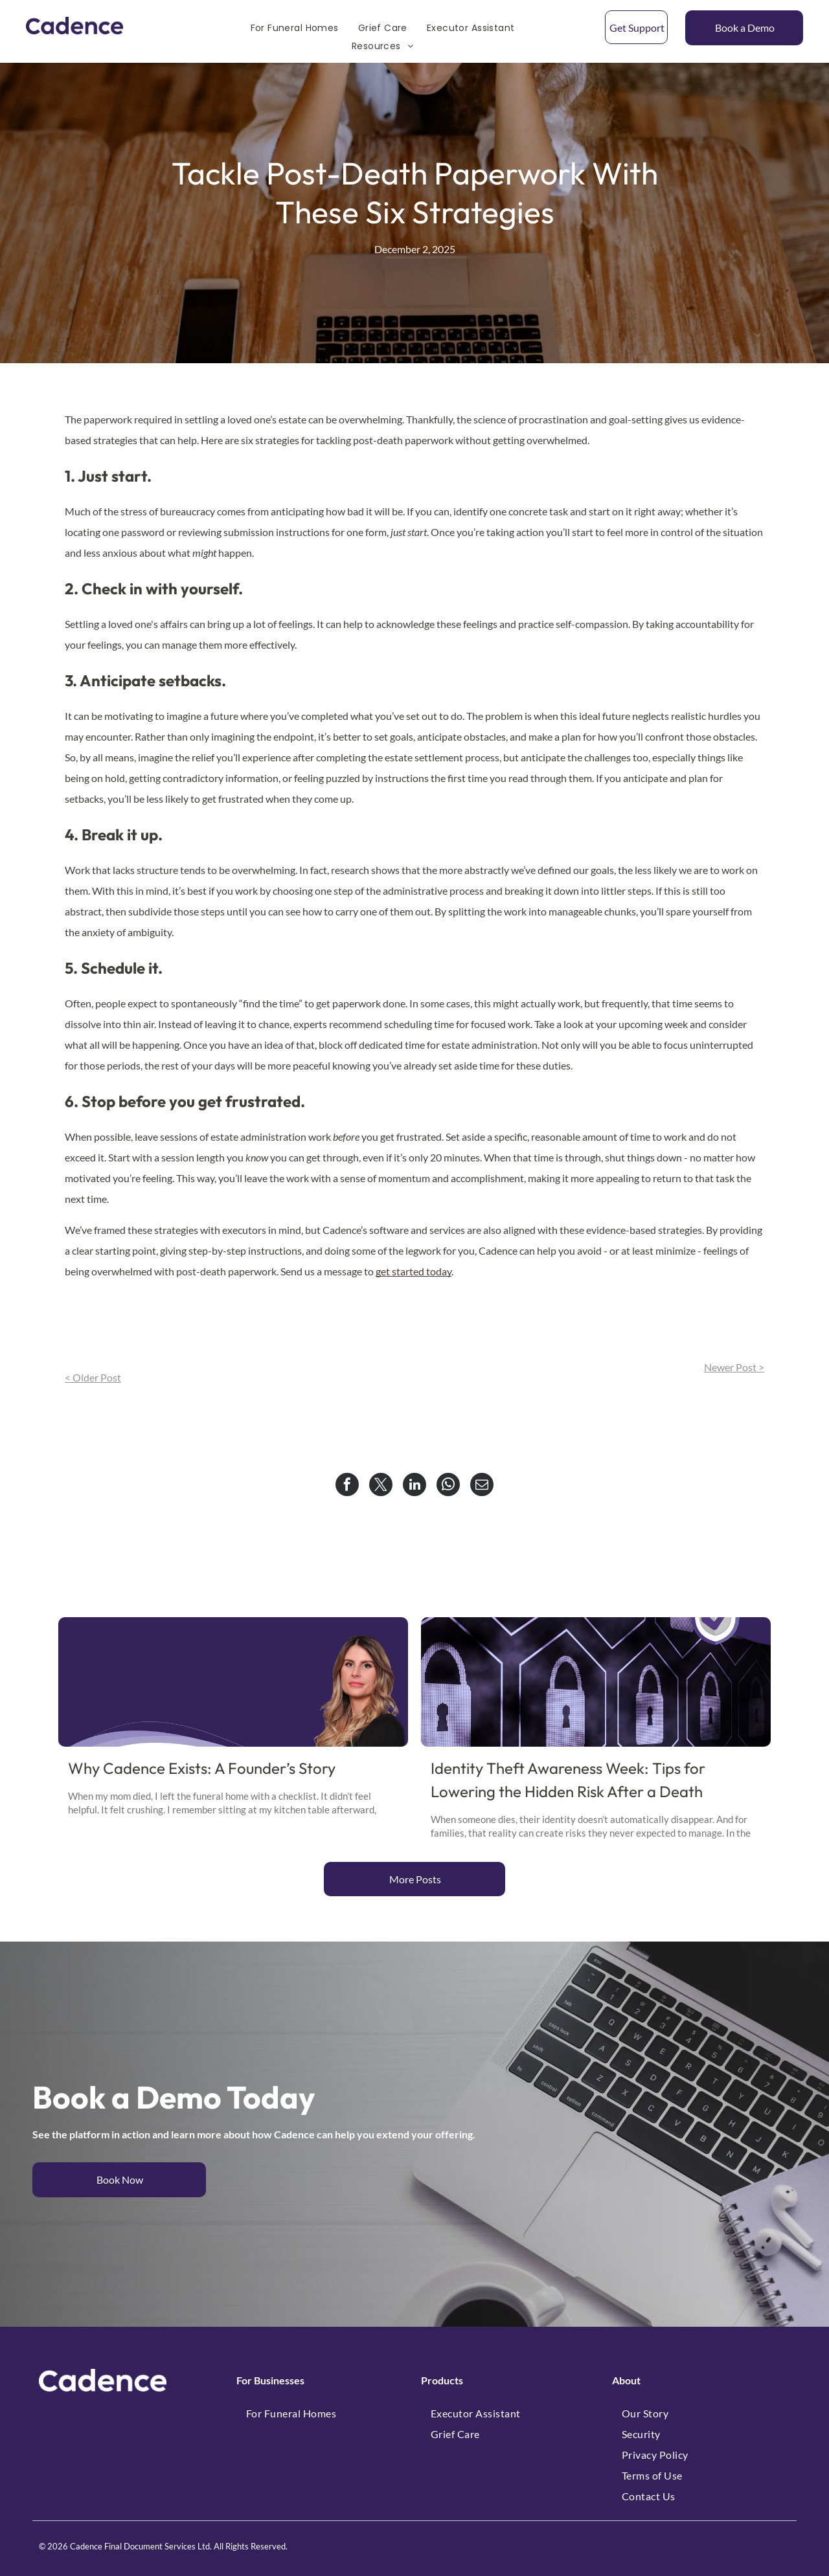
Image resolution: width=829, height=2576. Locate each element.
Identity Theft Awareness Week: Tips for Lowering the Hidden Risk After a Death (568, 1779)
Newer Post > (734, 1367)
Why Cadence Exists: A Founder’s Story (201, 1768)
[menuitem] (294, 28)
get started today (413, 1271)
